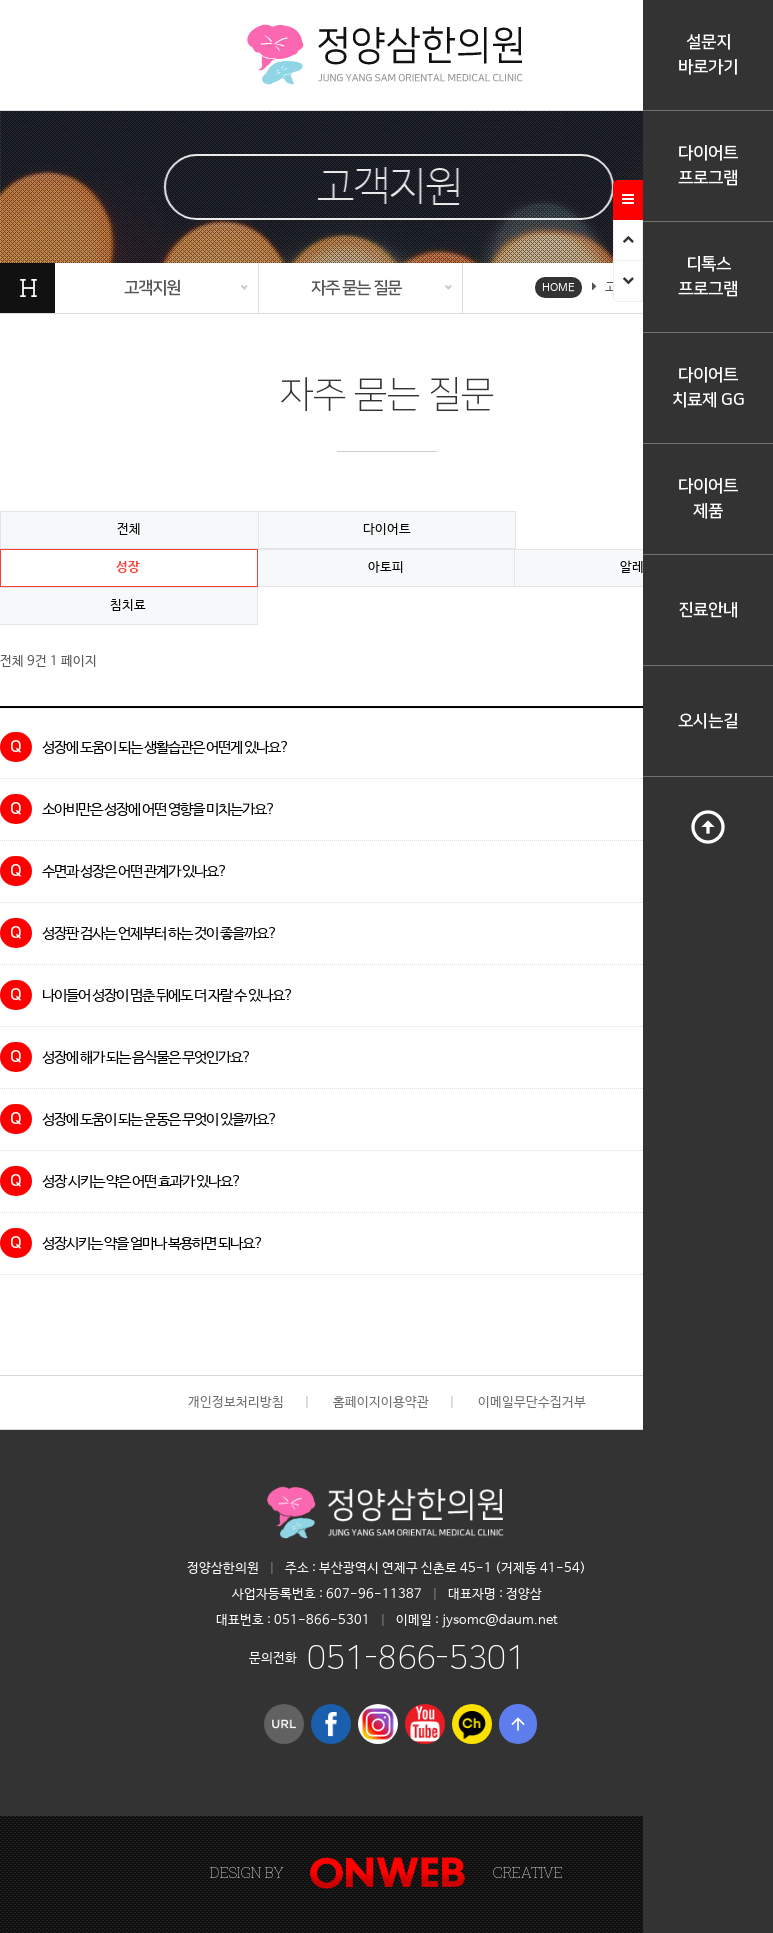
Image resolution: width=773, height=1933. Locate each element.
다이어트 (387, 529)
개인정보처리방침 (236, 1402)
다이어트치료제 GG (708, 387)
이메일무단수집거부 (532, 1402)
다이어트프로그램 (708, 165)
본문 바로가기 (0, 0)
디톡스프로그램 (708, 276)
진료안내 (708, 610)
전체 (129, 529)
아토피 (386, 567)
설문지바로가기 (708, 54)
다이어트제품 (708, 498)
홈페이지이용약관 (381, 1402)
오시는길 (708, 721)
